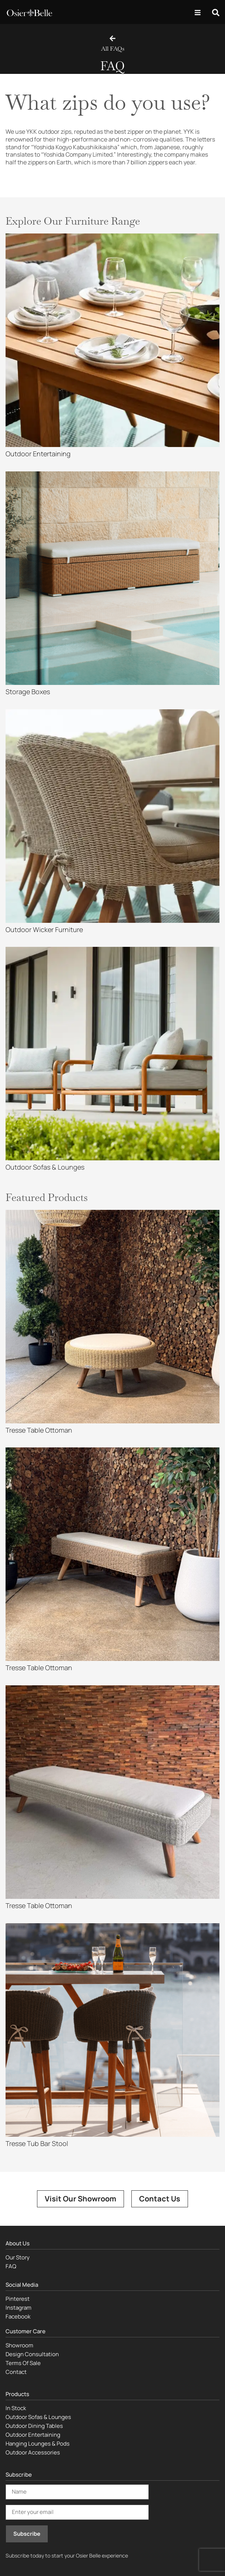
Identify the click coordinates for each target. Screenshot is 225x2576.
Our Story (18, 2257)
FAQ (11, 2266)
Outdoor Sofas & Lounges (38, 2417)
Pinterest (18, 2299)
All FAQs (112, 48)
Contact (16, 2372)
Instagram (18, 2307)
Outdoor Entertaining (33, 2435)
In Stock (16, 2408)
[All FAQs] (112, 38)
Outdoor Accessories (33, 2452)
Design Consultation (32, 2354)
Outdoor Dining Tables (34, 2426)
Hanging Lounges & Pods (38, 2443)
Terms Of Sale (23, 2363)
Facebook (18, 2316)
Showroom (19, 2345)
